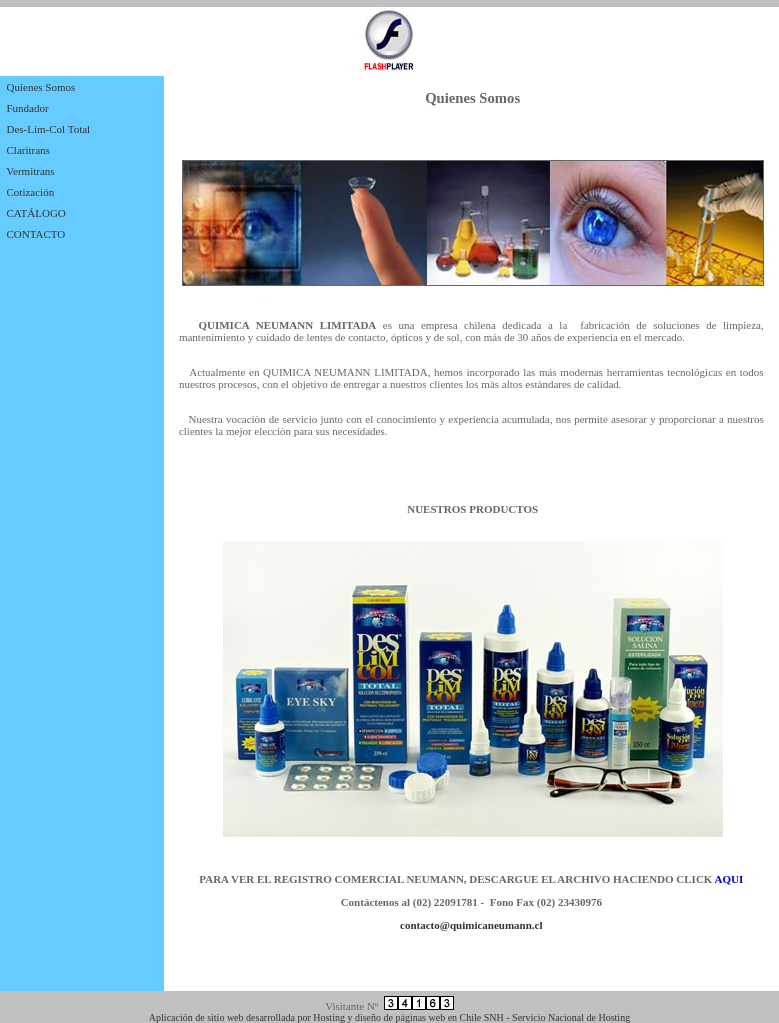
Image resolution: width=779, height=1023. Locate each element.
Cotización (31, 192)
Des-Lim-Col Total (49, 129)
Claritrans (28, 150)
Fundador (28, 108)
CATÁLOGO (36, 213)
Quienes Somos (41, 87)
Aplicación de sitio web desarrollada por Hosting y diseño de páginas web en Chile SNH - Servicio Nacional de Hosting (389, 1017)
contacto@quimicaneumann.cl (471, 925)
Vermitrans (30, 171)
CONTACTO (36, 234)
